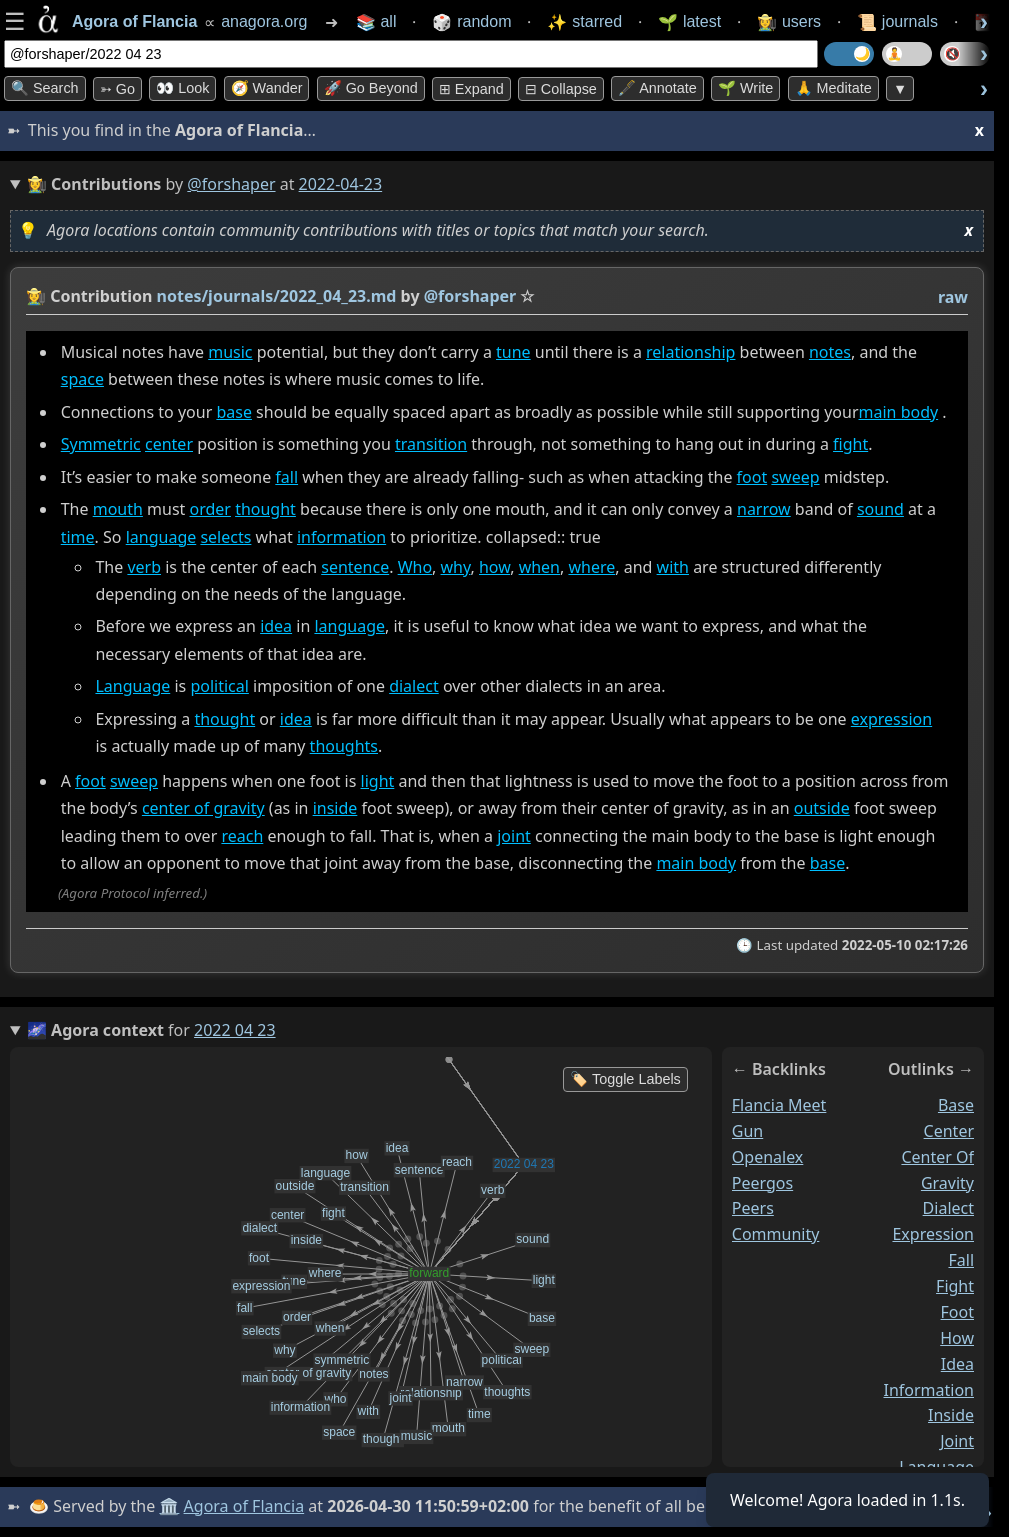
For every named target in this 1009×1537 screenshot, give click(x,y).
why (456, 567)
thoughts (344, 746)
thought (265, 510)
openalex (768, 1156)
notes (830, 352)
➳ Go (117, 89)
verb (144, 567)
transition (431, 444)
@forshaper (231, 184)
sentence (355, 567)
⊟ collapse (561, 89)
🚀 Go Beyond (371, 88)
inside (335, 809)
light (378, 781)
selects (225, 537)
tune (513, 352)
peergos (762, 1182)
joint (514, 836)
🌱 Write (745, 88)
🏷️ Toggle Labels (625, 1079)
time (78, 537)
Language (132, 686)
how (494, 567)
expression (891, 719)
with (673, 567)
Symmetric (101, 444)
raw (953, 297)
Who (415, 567)
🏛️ (169, 1506)
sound (880, 510)
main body (899, 412)
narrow (764, 510)
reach (242, 836)
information (341, 537)
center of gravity (203, 809)
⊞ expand (471, 89)
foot (752, 477)
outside (822, 809)
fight (850, 444)
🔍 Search (45, 88)
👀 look (182, 88)
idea (276, 626)
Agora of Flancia (244, 1506)
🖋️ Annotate (657, 88)
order (210, 510)
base (234, 412)
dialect (414, 686)
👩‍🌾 (36, 296)
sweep (795, 477)
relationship (690, 352)
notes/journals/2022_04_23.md (277, 296)
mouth (118, 510)
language (161, 537)
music (230, 352)
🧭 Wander (267, 88)
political (219, 686)
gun (747, 1130)
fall (286, 477)
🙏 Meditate (833, 88)
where (591, 567)
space (82, 379)
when (539, 567)
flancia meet (779, 1105)
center (169, 444)
